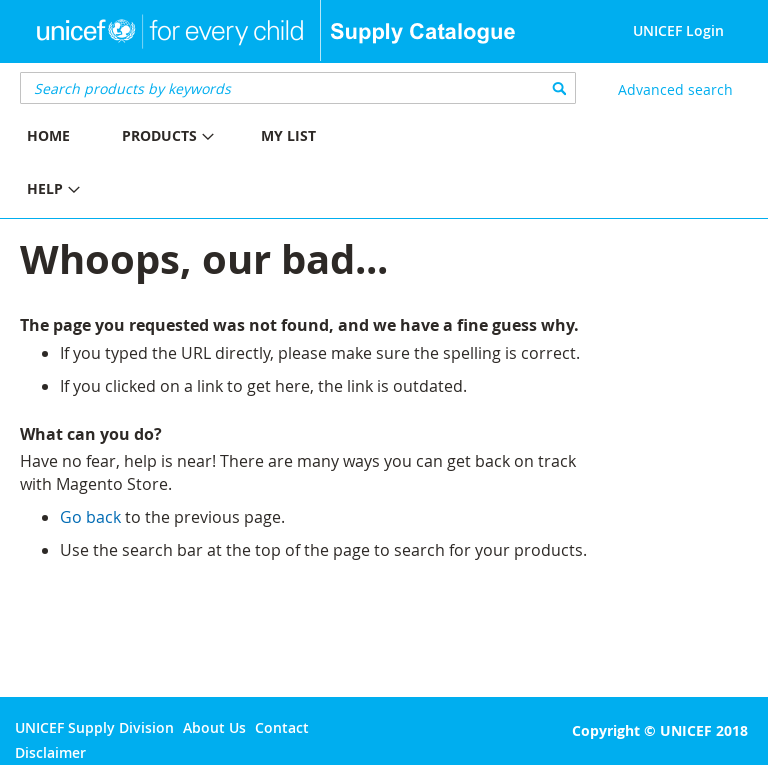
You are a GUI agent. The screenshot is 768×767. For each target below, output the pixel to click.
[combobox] (298, 88)
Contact (282, 727)
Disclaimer (50, 752)
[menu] (192, 165)
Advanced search (675, 89)
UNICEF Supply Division (94, 727)
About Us (214, 727)
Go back (90, 517)
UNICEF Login (678, 30)
